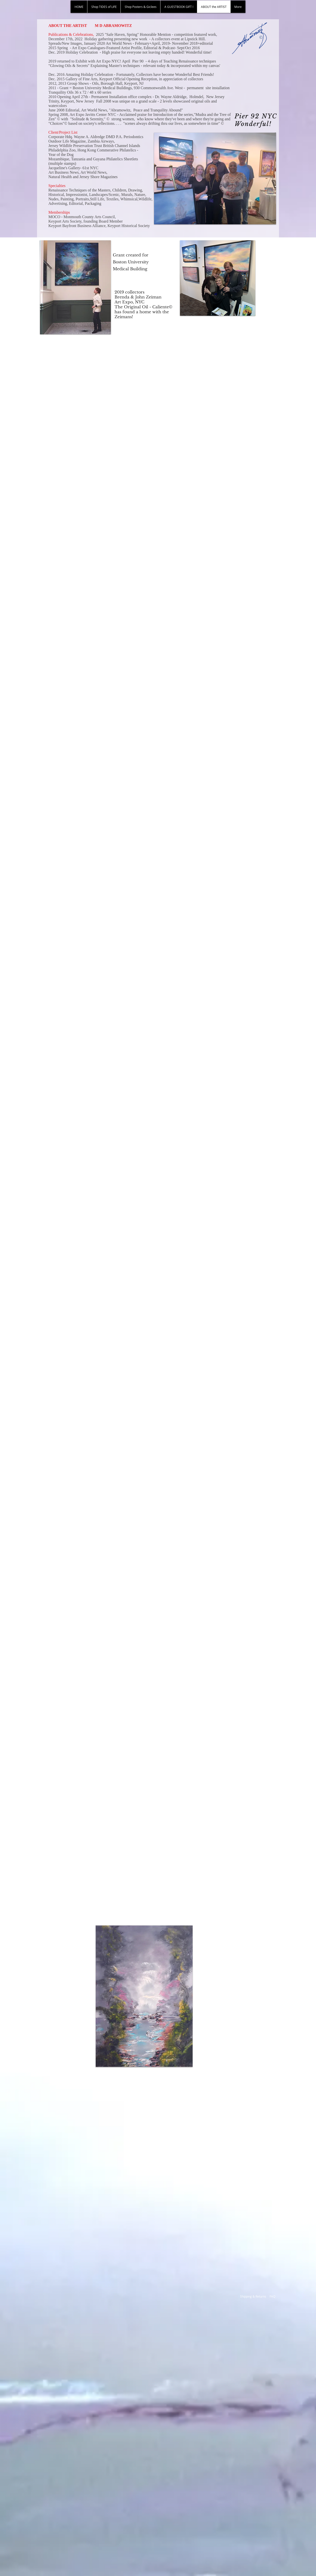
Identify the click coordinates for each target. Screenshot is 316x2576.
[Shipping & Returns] (253, 2297)
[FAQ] (272, 2297)
